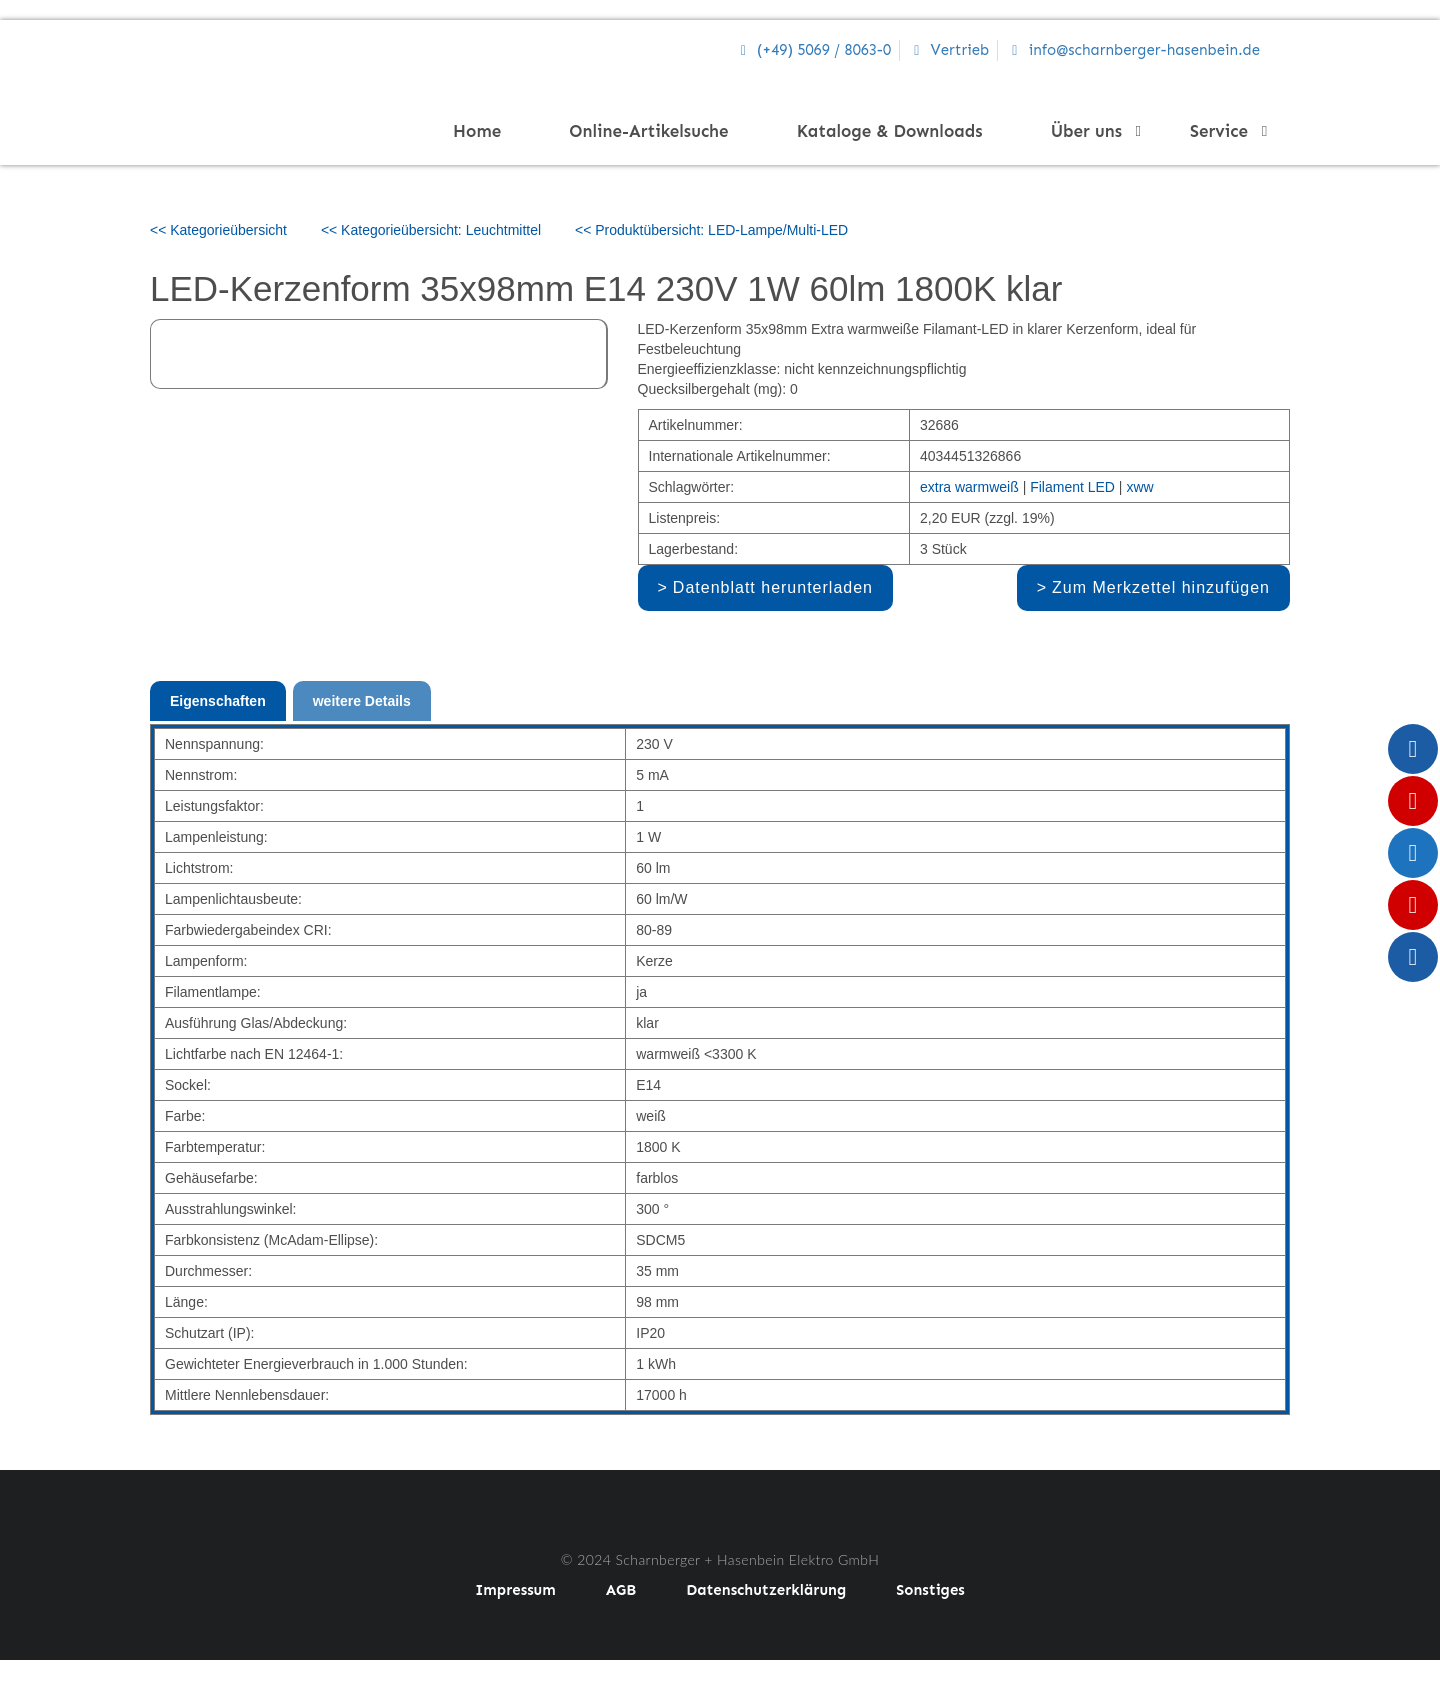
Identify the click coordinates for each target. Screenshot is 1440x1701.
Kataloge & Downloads (890, 131)
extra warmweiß (969, 487)
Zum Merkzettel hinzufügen (1161, 587)
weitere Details (362, 701)
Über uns (1092, 131)
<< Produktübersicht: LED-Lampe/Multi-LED (711, 230)
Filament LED (1072, 487)
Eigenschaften (218, 701)
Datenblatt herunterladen (773, 587)
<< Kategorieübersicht (218, 230)
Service (1225, 131)
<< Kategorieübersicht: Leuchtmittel (431, 230)
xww (1139, 487)
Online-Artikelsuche (648, 131)
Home (477, 131)
